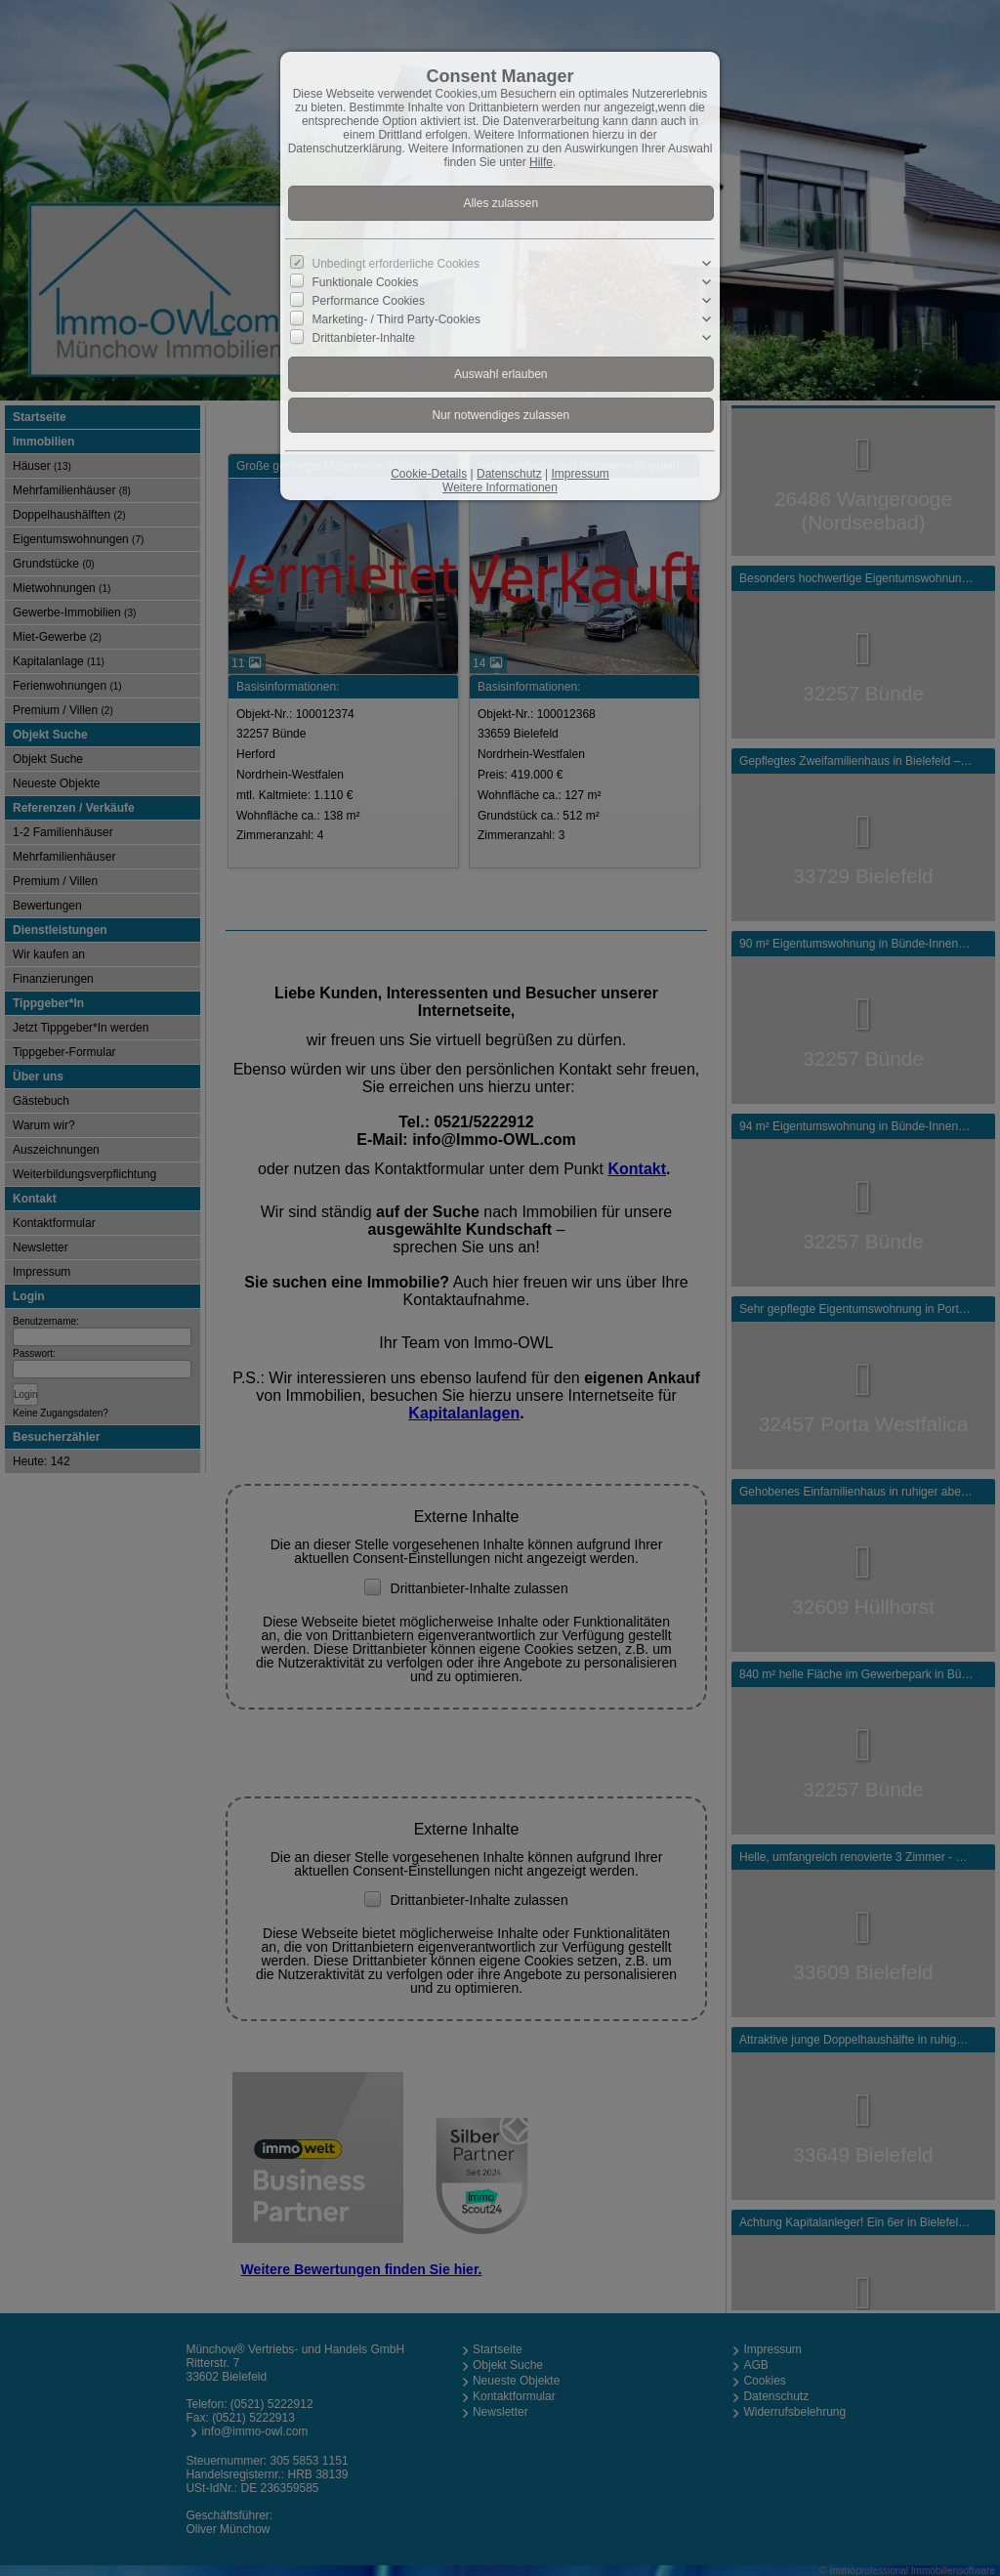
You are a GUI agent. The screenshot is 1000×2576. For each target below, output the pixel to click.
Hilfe (541, 162)
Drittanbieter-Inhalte (363, 338)
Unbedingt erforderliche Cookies (395, 264)
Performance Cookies (368, 301)
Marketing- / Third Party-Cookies (396, 319)
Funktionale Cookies (365, 282)
